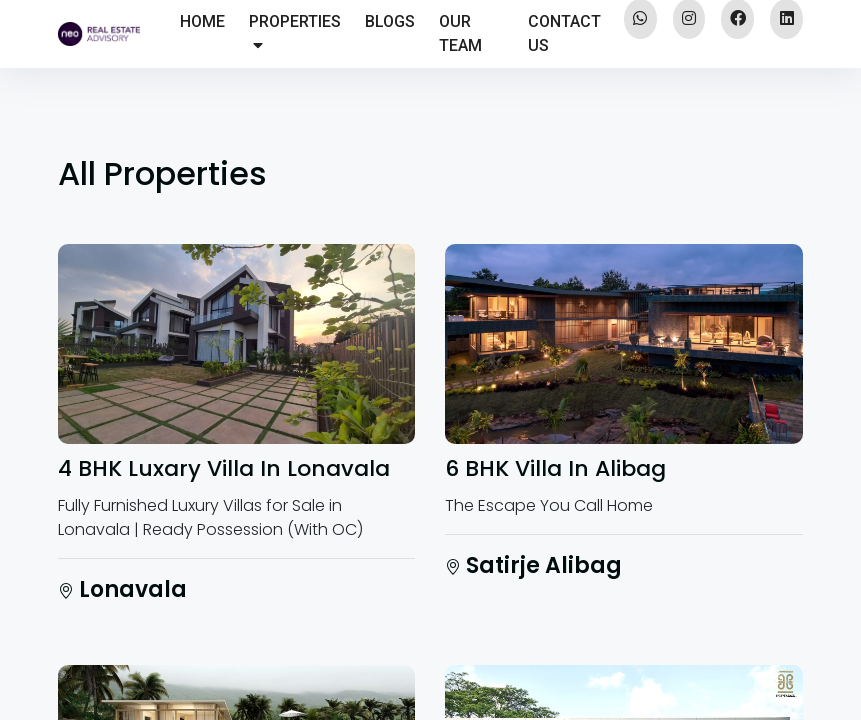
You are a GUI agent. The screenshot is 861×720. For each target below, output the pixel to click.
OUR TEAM (460, 33)
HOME (202, 21)
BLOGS (390, 21)
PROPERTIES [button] (295, 32)
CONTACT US (564, 33)
